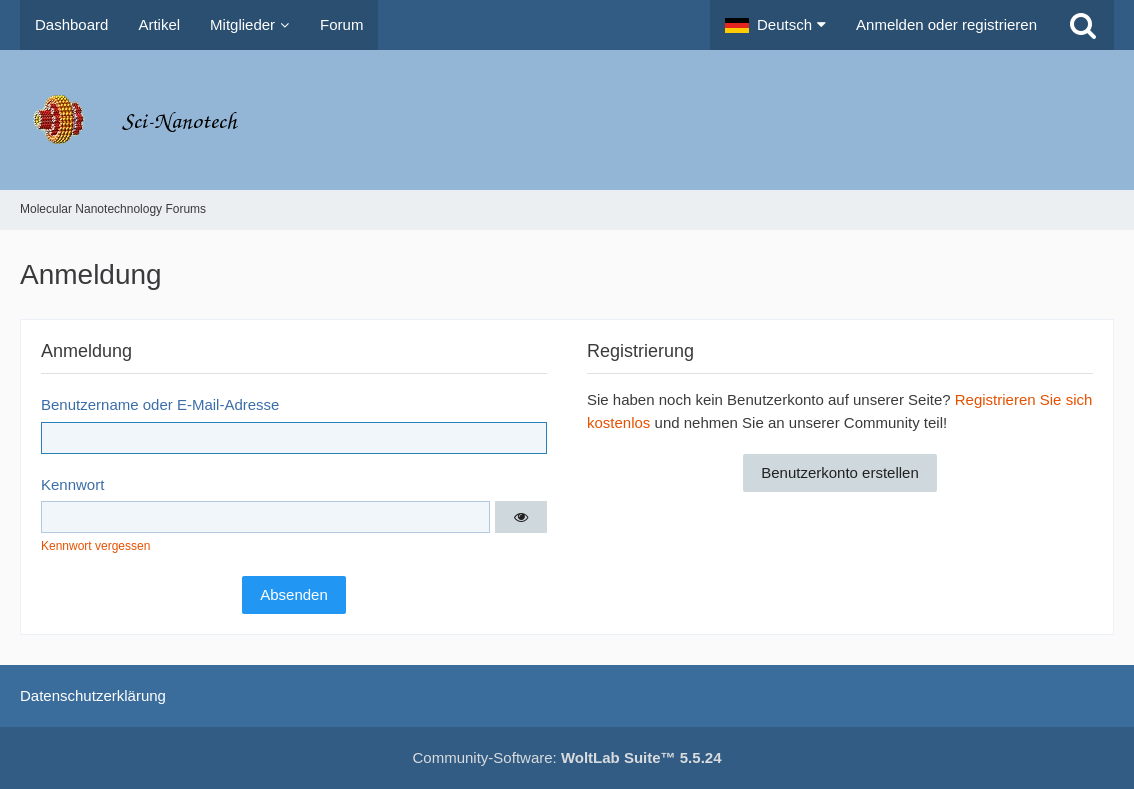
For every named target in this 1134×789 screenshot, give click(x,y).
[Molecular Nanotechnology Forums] (567, 120)
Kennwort (72, 484)
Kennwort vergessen (95, 546)
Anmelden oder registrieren (946, 24)
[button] (775, 25)
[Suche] (1083, 25)
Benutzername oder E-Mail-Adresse (160, 404)
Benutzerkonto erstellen (840, 472)
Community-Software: (567, 757)
